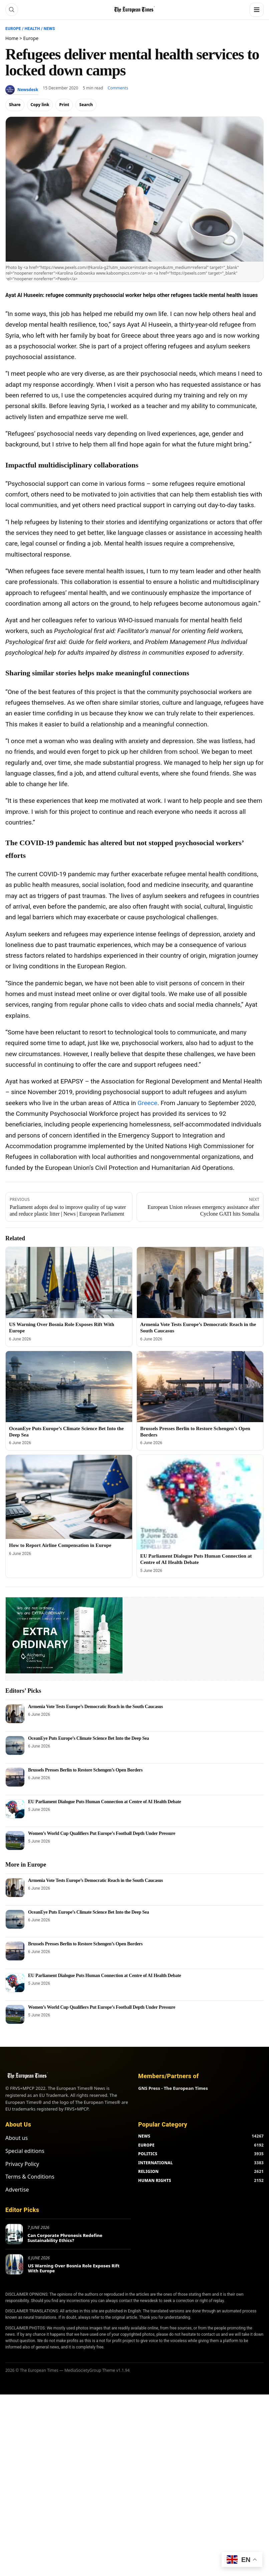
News (49, 28)
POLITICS (147, 2154)
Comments (118, 88)
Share (15, 104)
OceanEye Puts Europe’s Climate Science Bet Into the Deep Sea (88, 1738)
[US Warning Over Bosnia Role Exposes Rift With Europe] (69, 1282)
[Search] (11, 9)
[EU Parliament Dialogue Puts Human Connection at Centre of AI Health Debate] (200, 1502)
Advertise (17, 2189)
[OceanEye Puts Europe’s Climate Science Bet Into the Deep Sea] (69, 1386)
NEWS (144, 2136)
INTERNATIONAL (155, 2163)
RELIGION (148, 2171)
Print (64, 104)
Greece (147, 1103)
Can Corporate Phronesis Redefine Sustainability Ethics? (65, 2238)
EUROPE (146, 2145)
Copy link (40, 104)
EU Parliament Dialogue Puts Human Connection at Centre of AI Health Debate (104, 1801)
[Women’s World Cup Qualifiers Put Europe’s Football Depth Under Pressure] (15, 1840)
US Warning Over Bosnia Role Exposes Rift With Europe (73, 2268)
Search (86, 104)
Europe (13, 28)
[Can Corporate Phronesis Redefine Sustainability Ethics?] (14, 2234)
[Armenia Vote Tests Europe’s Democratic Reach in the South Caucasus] (200, 1282)
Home (11, 38)
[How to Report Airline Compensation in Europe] (69, 1497)
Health (32, 28)
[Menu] (257, 10)
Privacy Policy (22, 2164)
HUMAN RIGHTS (154, 2180)
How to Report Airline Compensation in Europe (60, 1545)
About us (16, 2138)
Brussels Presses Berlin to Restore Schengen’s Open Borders (85, 1770)
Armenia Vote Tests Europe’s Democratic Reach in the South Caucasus (95, 1706)
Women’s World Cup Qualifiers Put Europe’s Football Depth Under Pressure (101, 1833)
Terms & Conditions (29, 2176)
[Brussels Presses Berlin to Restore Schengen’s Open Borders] (200, 1386)
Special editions (24, 2151)
